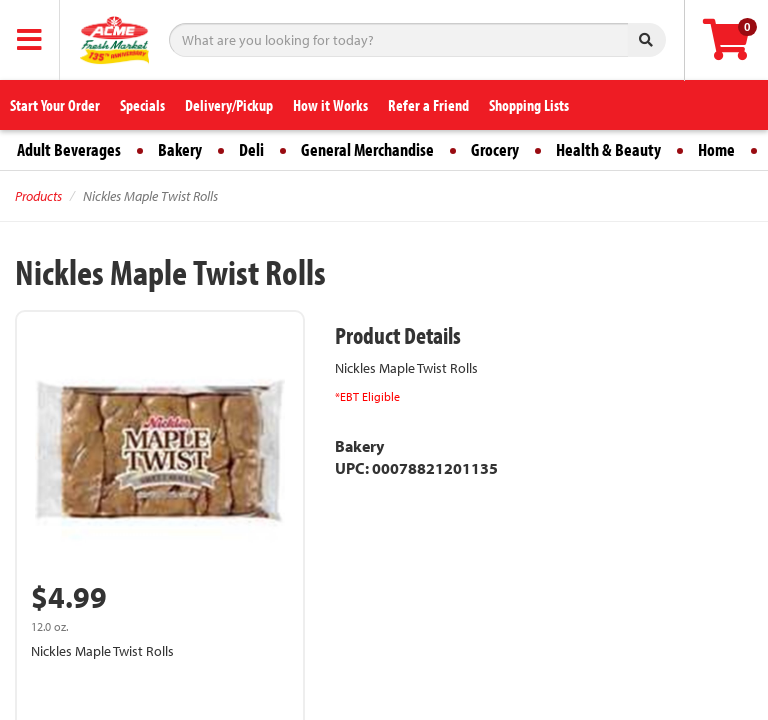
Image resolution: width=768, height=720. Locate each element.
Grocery (495, 149)
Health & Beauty (608, 149)
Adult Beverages (69, 149)
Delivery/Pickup (229, 105)
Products (38, 196)
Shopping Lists (529, 105)
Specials (142, 105)
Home (716, 149)
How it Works (330, 105)
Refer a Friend (428, 105)
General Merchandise (367, 149)
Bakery (180, 149)
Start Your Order (55, 105)
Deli (251, 149)
